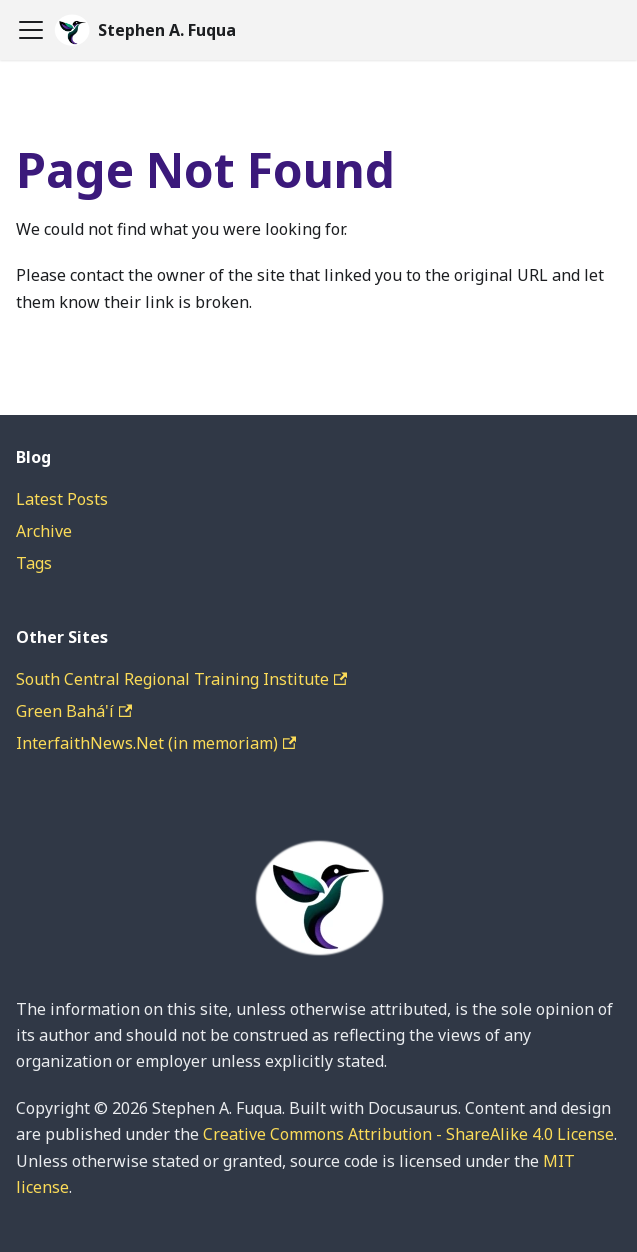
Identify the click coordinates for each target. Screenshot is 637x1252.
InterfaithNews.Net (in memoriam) (156, 743)
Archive (44, 531)
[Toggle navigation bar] (31, 30)
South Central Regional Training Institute (181, 679)
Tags (34, 563)
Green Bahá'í (74, 711)
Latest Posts (62, 499)
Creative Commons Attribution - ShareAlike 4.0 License (408, 1134)
